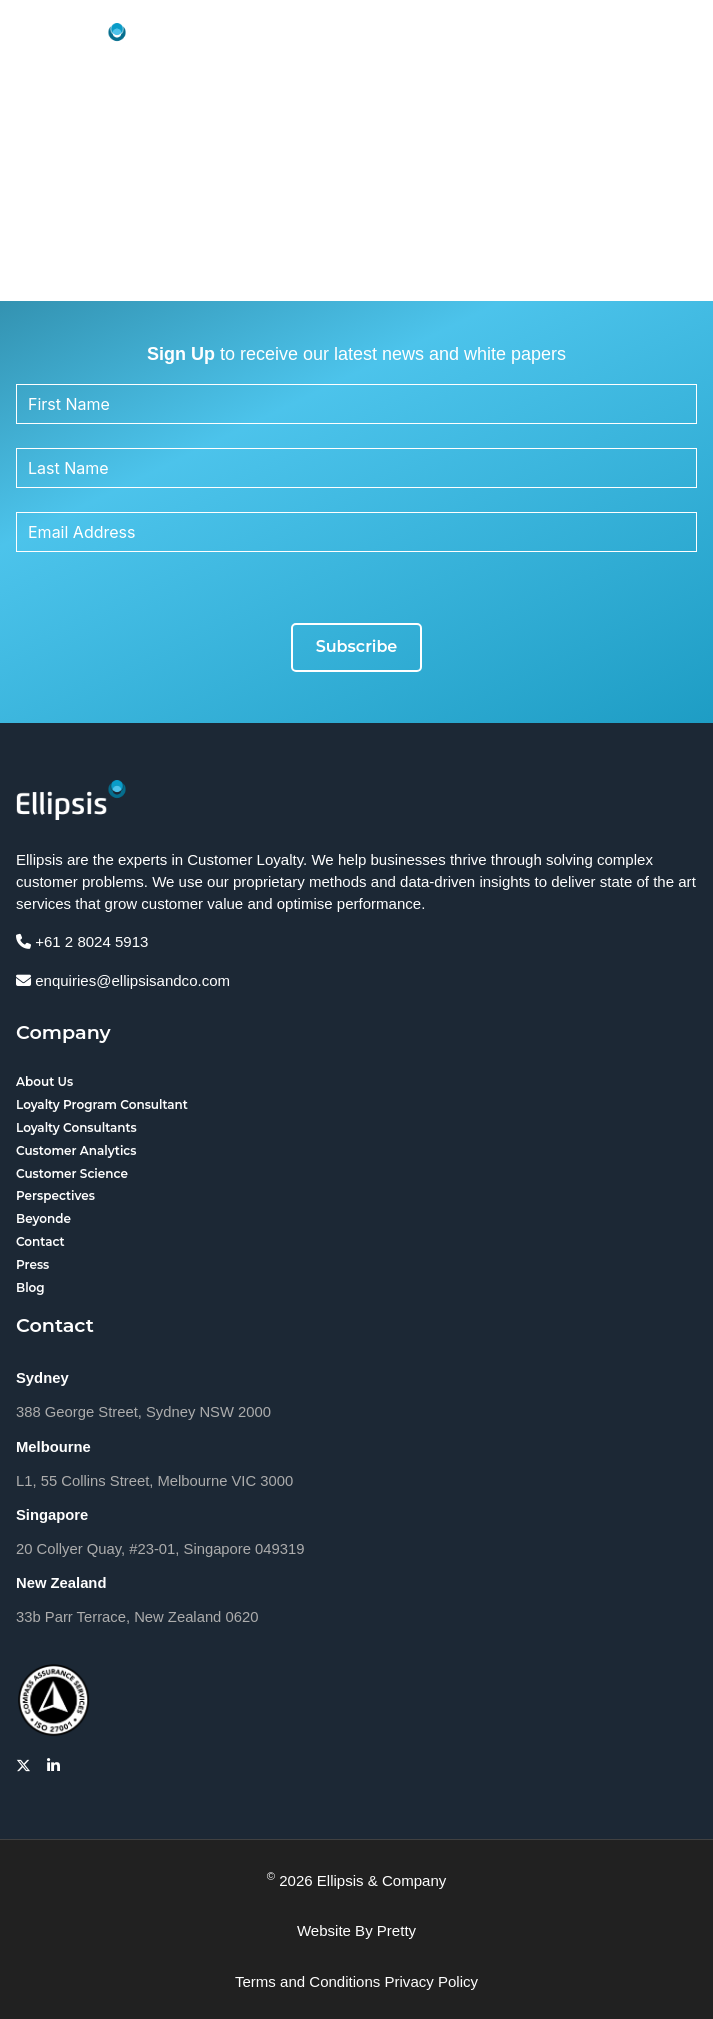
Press (32, 1264)
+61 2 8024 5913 (82, 941)
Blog (30, 1287)
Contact (40, 1241)
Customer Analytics (76, 1150)
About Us (44, 1081)
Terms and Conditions (307, 1981)
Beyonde (43, 1218)
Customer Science (72, 1173)
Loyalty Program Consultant (102, 1104)
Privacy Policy (432, 1981)
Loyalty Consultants (76, 1127)
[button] (677, 43)
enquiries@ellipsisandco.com (123, 980)
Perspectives (55, 1195)
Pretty (396, 1930)
